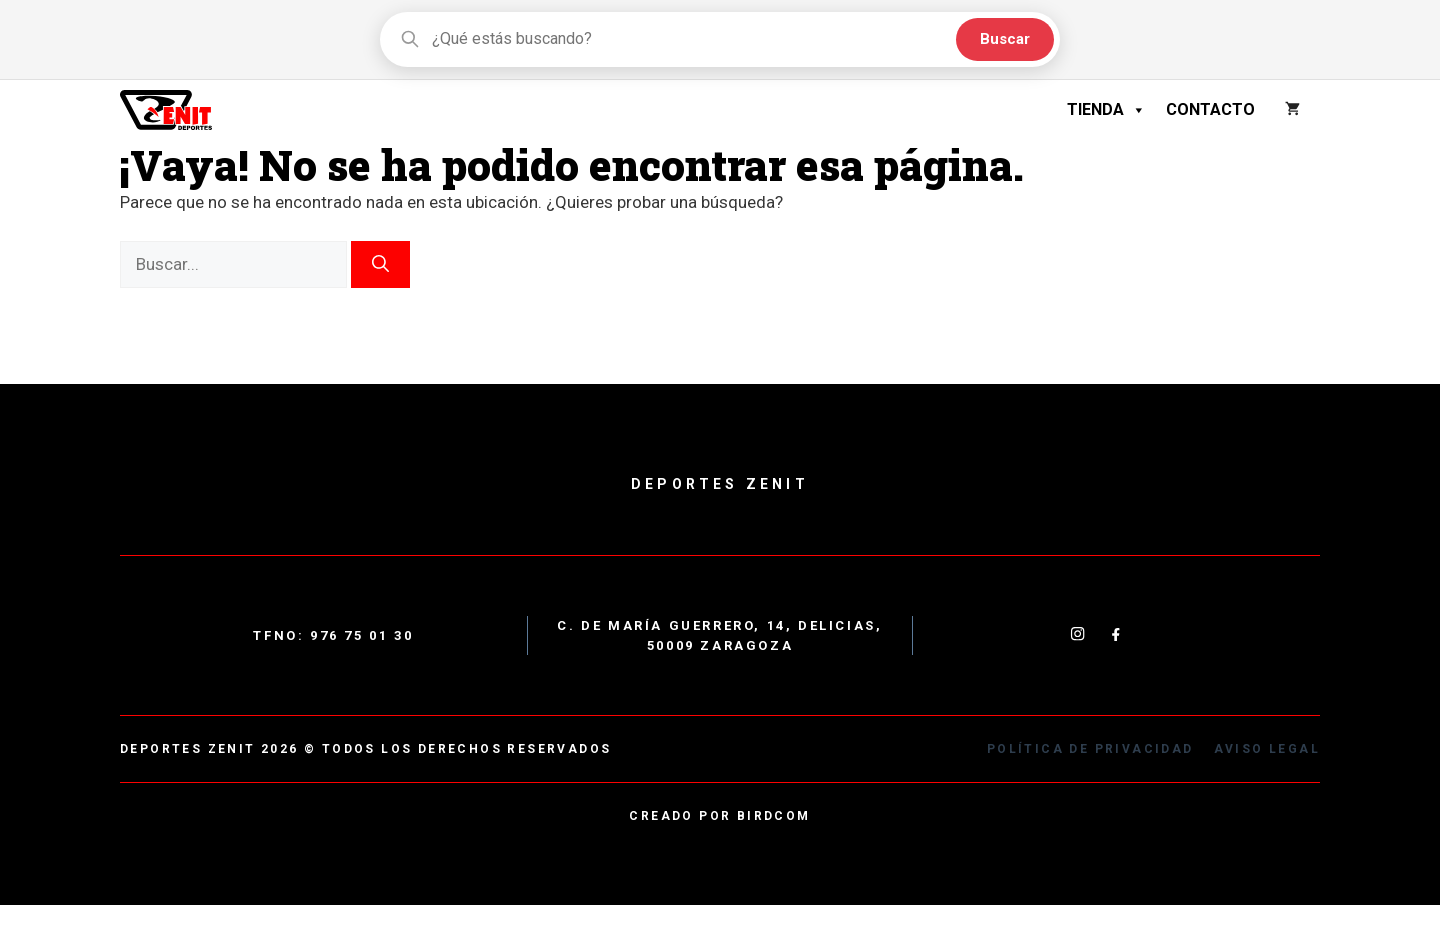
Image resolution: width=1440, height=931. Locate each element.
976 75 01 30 (361, 635)
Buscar (1005, 39)
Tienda (1106, 110)
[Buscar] (380, 265)
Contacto (1210, 109)
